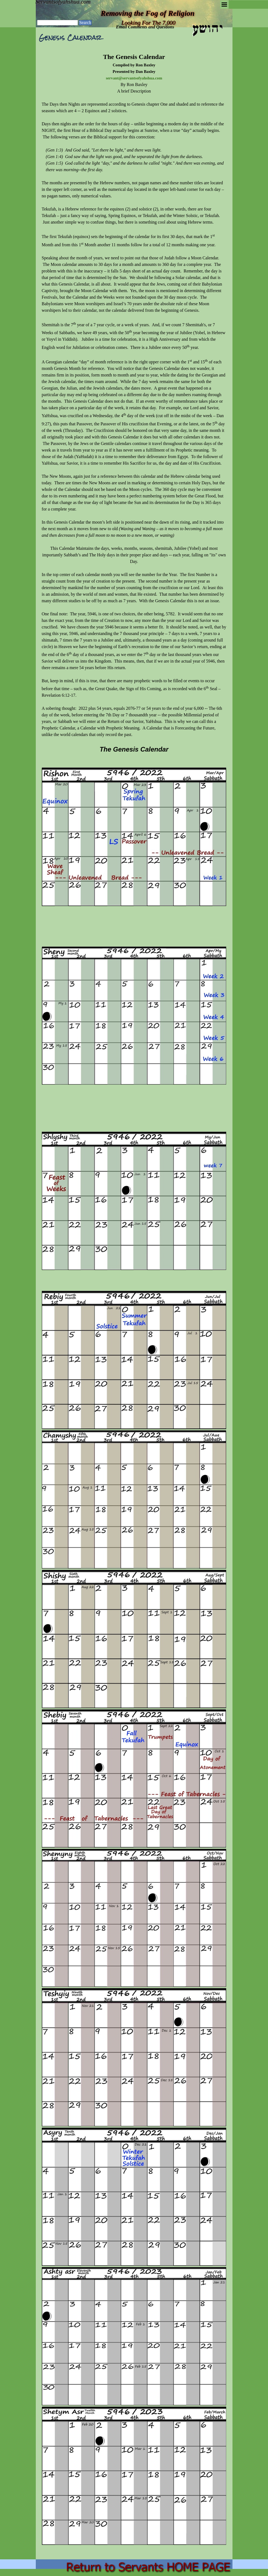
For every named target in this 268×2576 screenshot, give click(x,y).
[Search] (57, 22)
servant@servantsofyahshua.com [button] (134, 78)
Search (85, 22)
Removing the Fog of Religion (148, 13)
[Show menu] (224, 4)
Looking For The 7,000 (148, 22)
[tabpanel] (134, 1302)
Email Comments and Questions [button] (145, 27)
